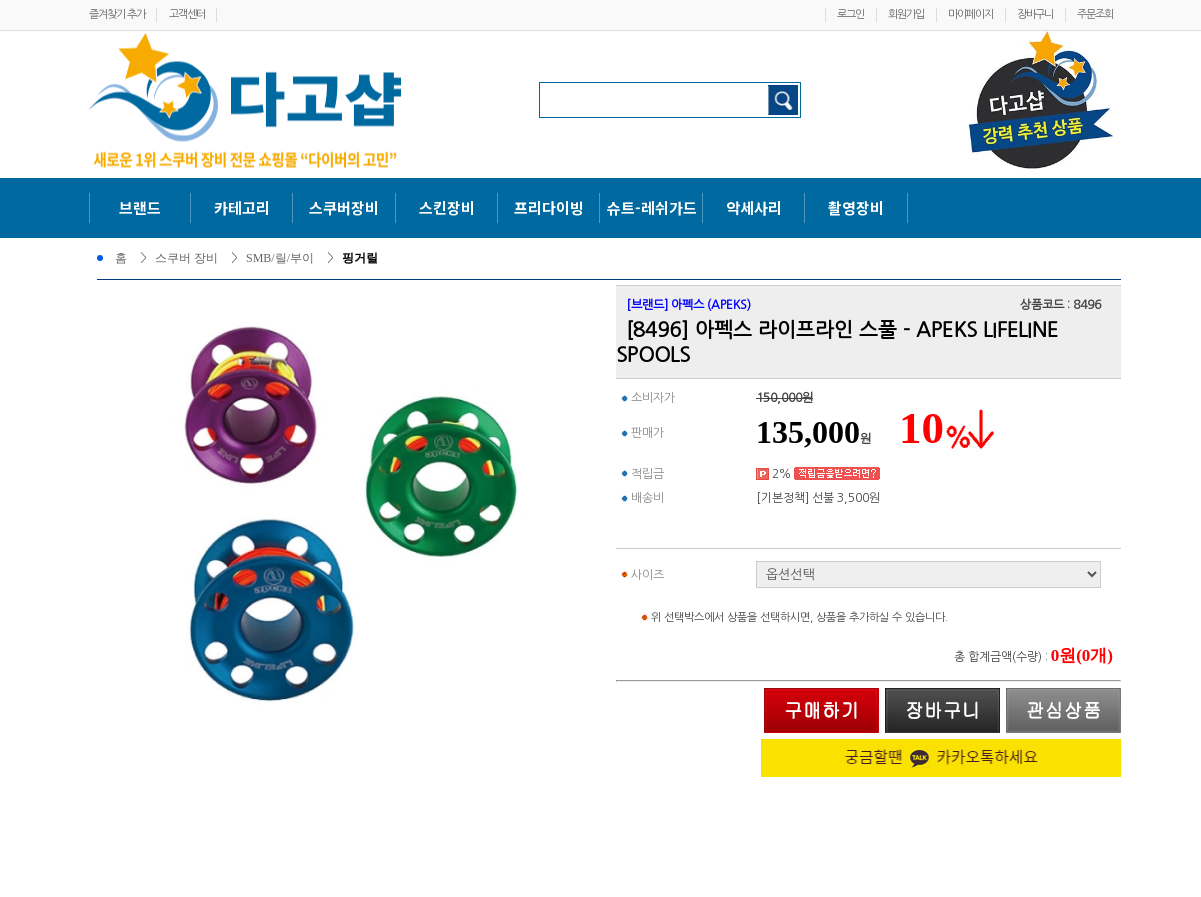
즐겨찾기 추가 (117, 14)
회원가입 (906, 14)
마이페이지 (970, 14)
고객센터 (187, 14)
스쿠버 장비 (186, 258)
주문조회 (1095, 14)
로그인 (850, 14)
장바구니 (1035, 14)
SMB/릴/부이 (280, 258)
